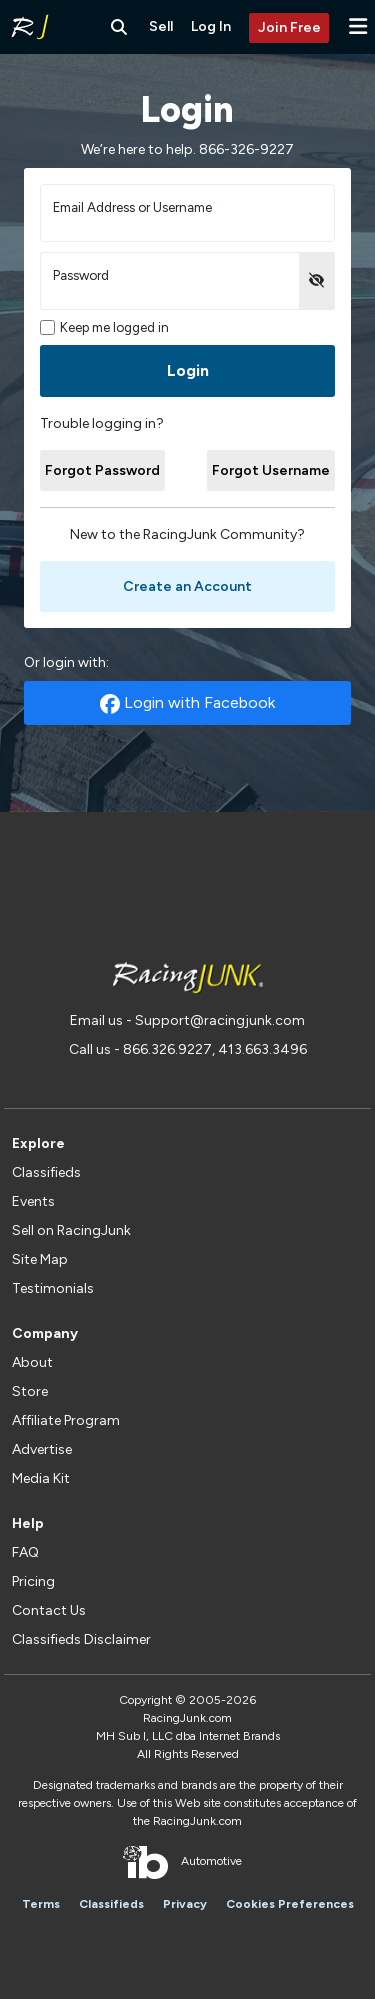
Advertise (42, 1449)
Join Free (289, 27)
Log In (211, 26)
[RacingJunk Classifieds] (30, 27)
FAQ (25, 1552)
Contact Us (49, 1610)
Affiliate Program (66, 1420)
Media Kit (41, 1478)
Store (30, 1391)
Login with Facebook (187, 703)
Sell (161, 26)
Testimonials (53, 1288)
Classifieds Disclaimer (81, 1639)
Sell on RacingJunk (71, 1230)
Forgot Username (271, 470)
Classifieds (46, 1172)
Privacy (185, 1904)
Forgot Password (102, 470)
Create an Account (187, 586)
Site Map (40, 1259)
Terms (41, 1904)
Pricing (33, 1581)
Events (33, 1201)
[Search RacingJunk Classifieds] (119, 27)
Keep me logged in (104, 327)
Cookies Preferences (290, 1904)
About (32, 1362)
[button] (358, 26)
